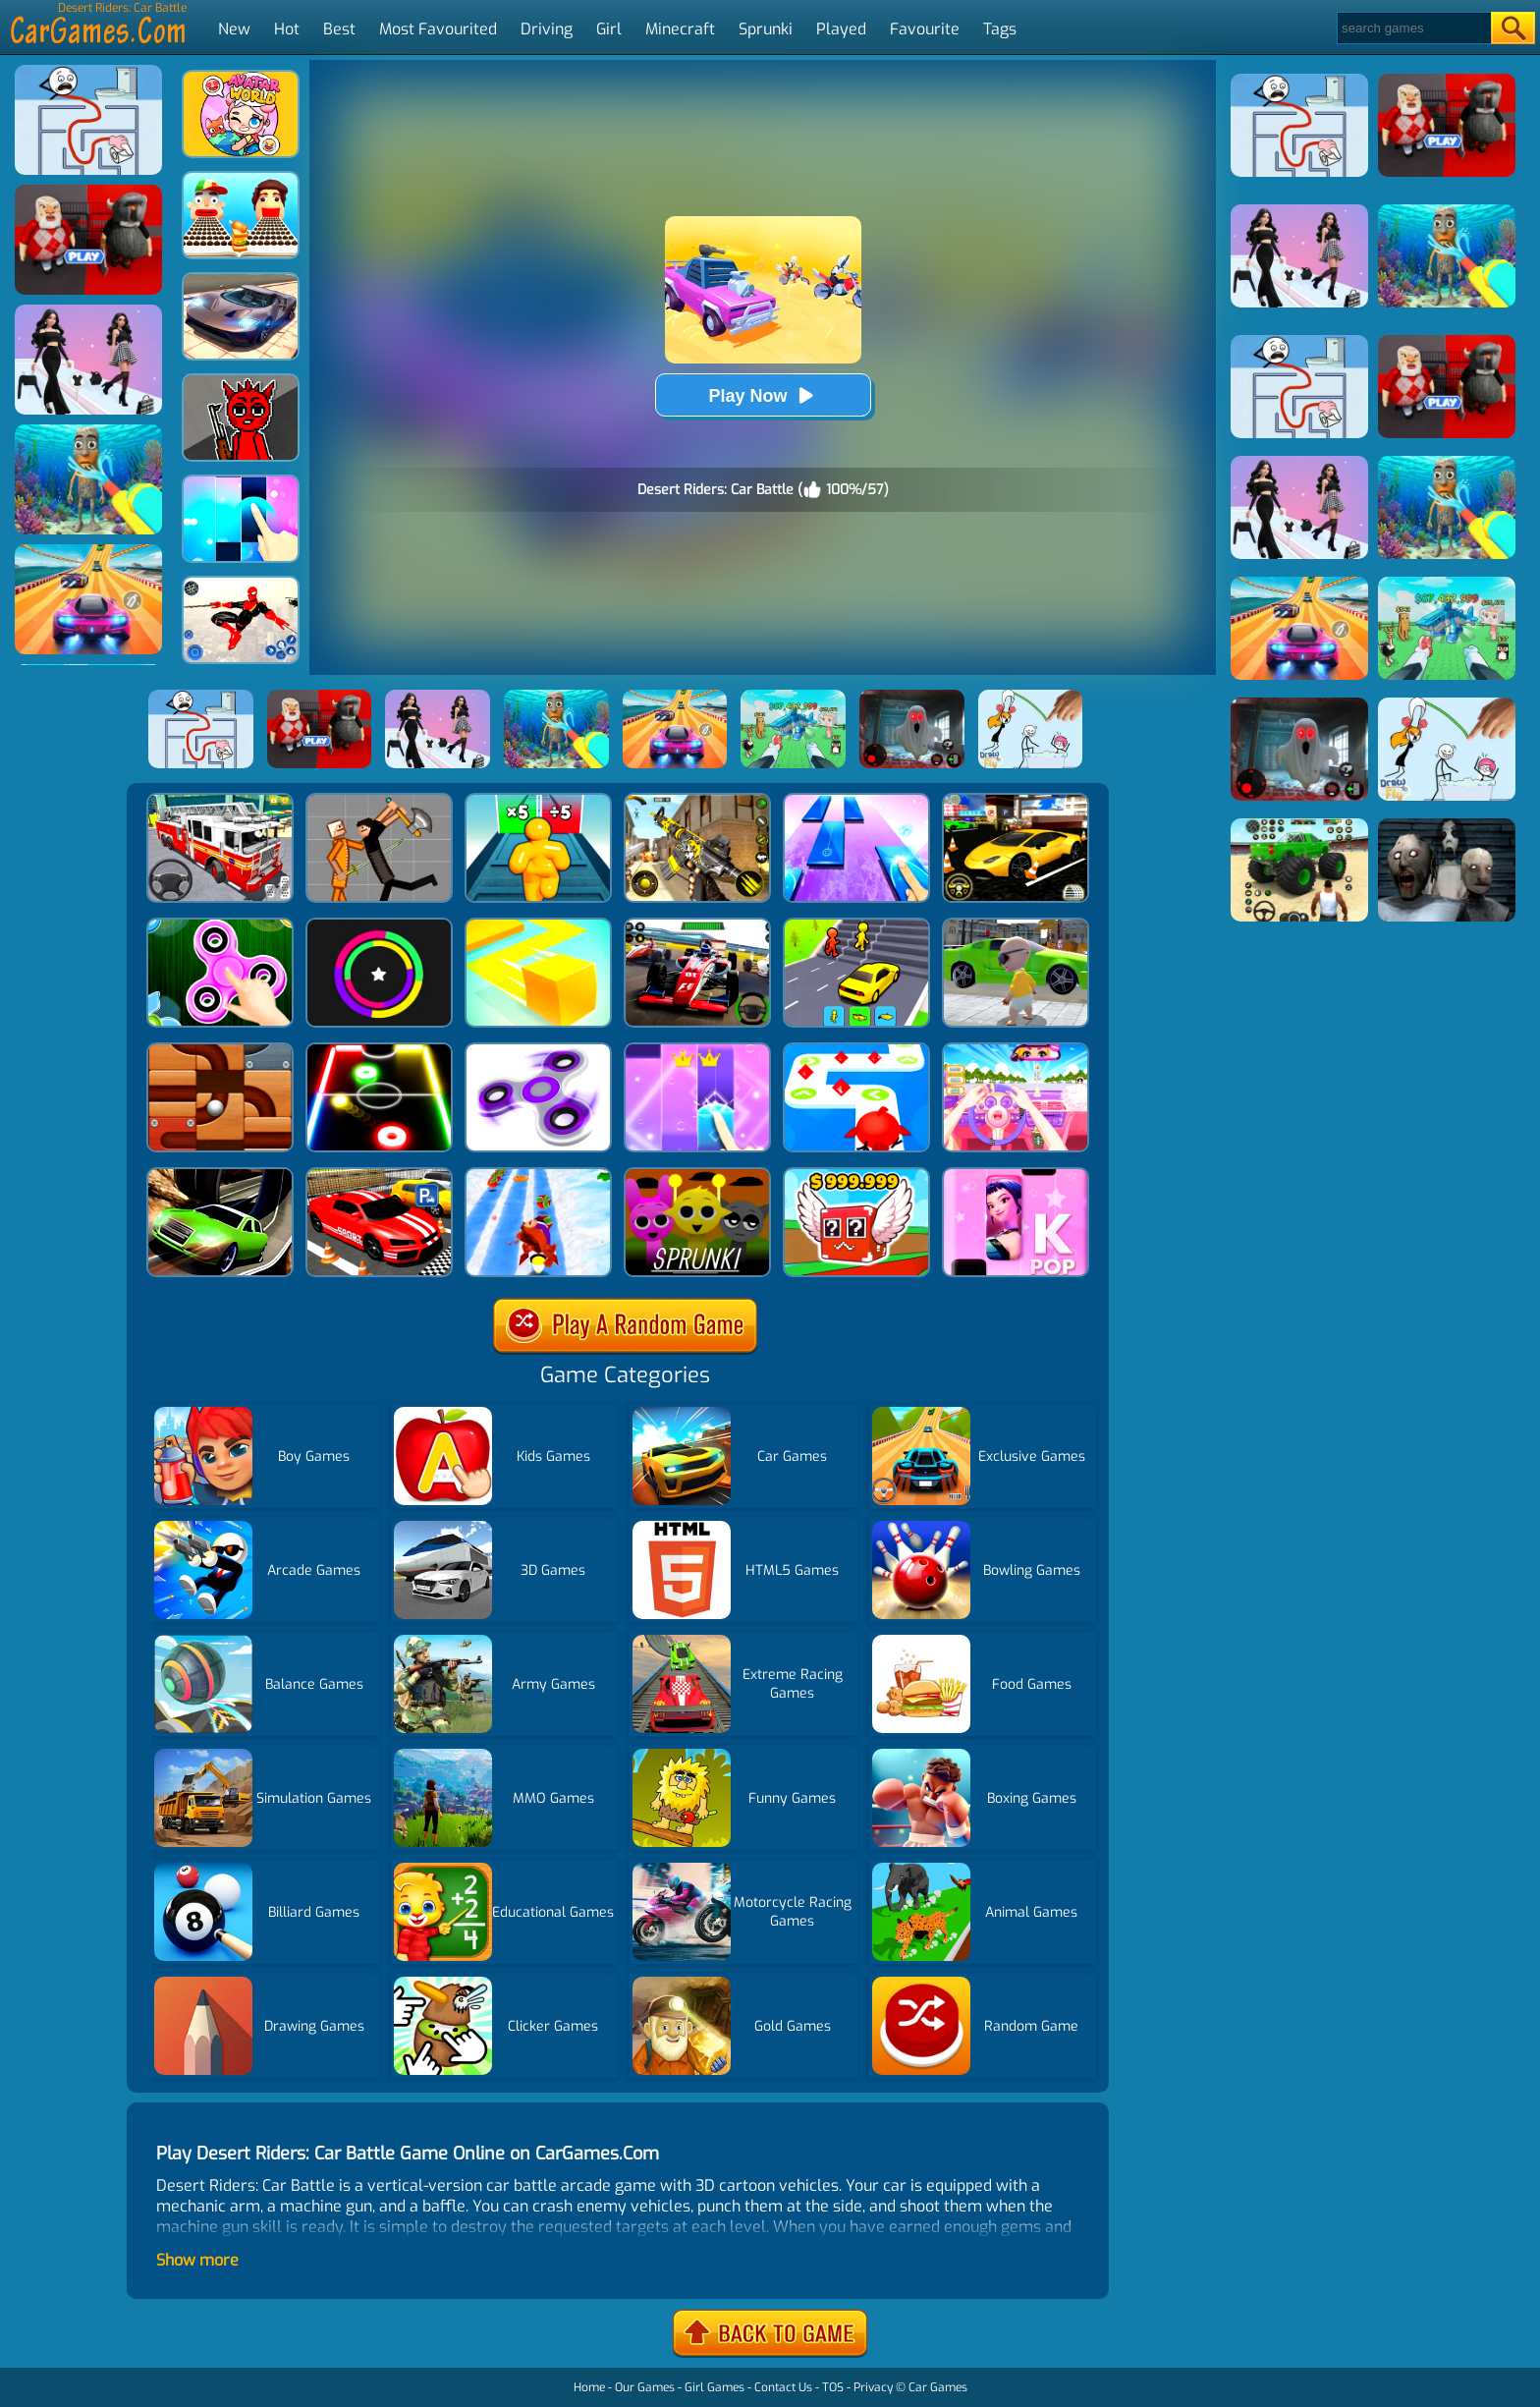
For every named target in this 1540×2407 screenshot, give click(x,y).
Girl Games (714, 2387)
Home (589, 2387)
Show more (197, 2260)
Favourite (925, 29)
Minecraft (680, 29)
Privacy (873, 2387)
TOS (833, 2387)
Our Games (645, 2387)
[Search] (1413, 28)
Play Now (762, 395)
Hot (287, 29)
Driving (547, 29)
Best (339, 29)
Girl (609, 29)
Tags (1000, 29)
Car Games (937, 2387)
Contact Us (783, 2387)
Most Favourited (438, 29)
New (234, 29)
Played (841, 29)
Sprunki (766, 29)
